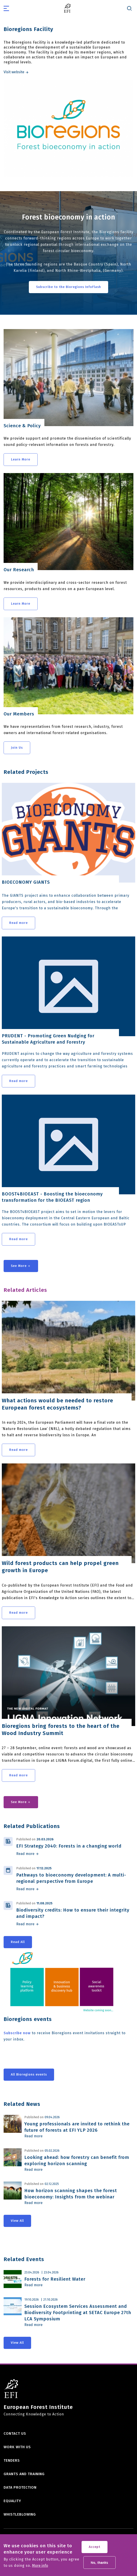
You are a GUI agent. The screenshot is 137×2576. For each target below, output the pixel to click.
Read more (18, 923)
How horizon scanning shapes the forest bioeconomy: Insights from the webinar (70, 2194)
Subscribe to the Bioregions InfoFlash (68, 287)
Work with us (17, 2447)
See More (19, 1266)
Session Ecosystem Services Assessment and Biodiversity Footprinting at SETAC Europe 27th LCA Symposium (77, 2312)
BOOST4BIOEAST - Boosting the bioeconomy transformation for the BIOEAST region (52, 1197)
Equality (12, 2501)
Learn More (20, 459)
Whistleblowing (20, 2514)
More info (40, 2566)
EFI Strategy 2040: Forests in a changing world (68, 1846)
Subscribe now (17, 2033)
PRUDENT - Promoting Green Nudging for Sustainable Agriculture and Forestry (48, 1039)
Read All (18, 1942)
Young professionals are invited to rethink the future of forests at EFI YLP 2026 (77, 2127)
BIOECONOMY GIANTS (26, 882)
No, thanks (99, 2563)
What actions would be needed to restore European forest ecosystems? (57, 1404)
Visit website (14, 72)
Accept (94, 2547)
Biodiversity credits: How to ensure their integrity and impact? (72, 1913)
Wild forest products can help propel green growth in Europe (60, 1566)
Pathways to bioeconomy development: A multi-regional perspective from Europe (71, 1878)
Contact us (15, 2433)
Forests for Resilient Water (54, 2279)
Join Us (17, 748)
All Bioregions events (29, 2074)
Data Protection (20, 2487)
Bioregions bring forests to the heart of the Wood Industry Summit (60, 1729)
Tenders (12, 2460)
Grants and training (24, 2474)
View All (17, 2221)
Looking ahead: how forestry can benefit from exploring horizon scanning (76, 2160)
